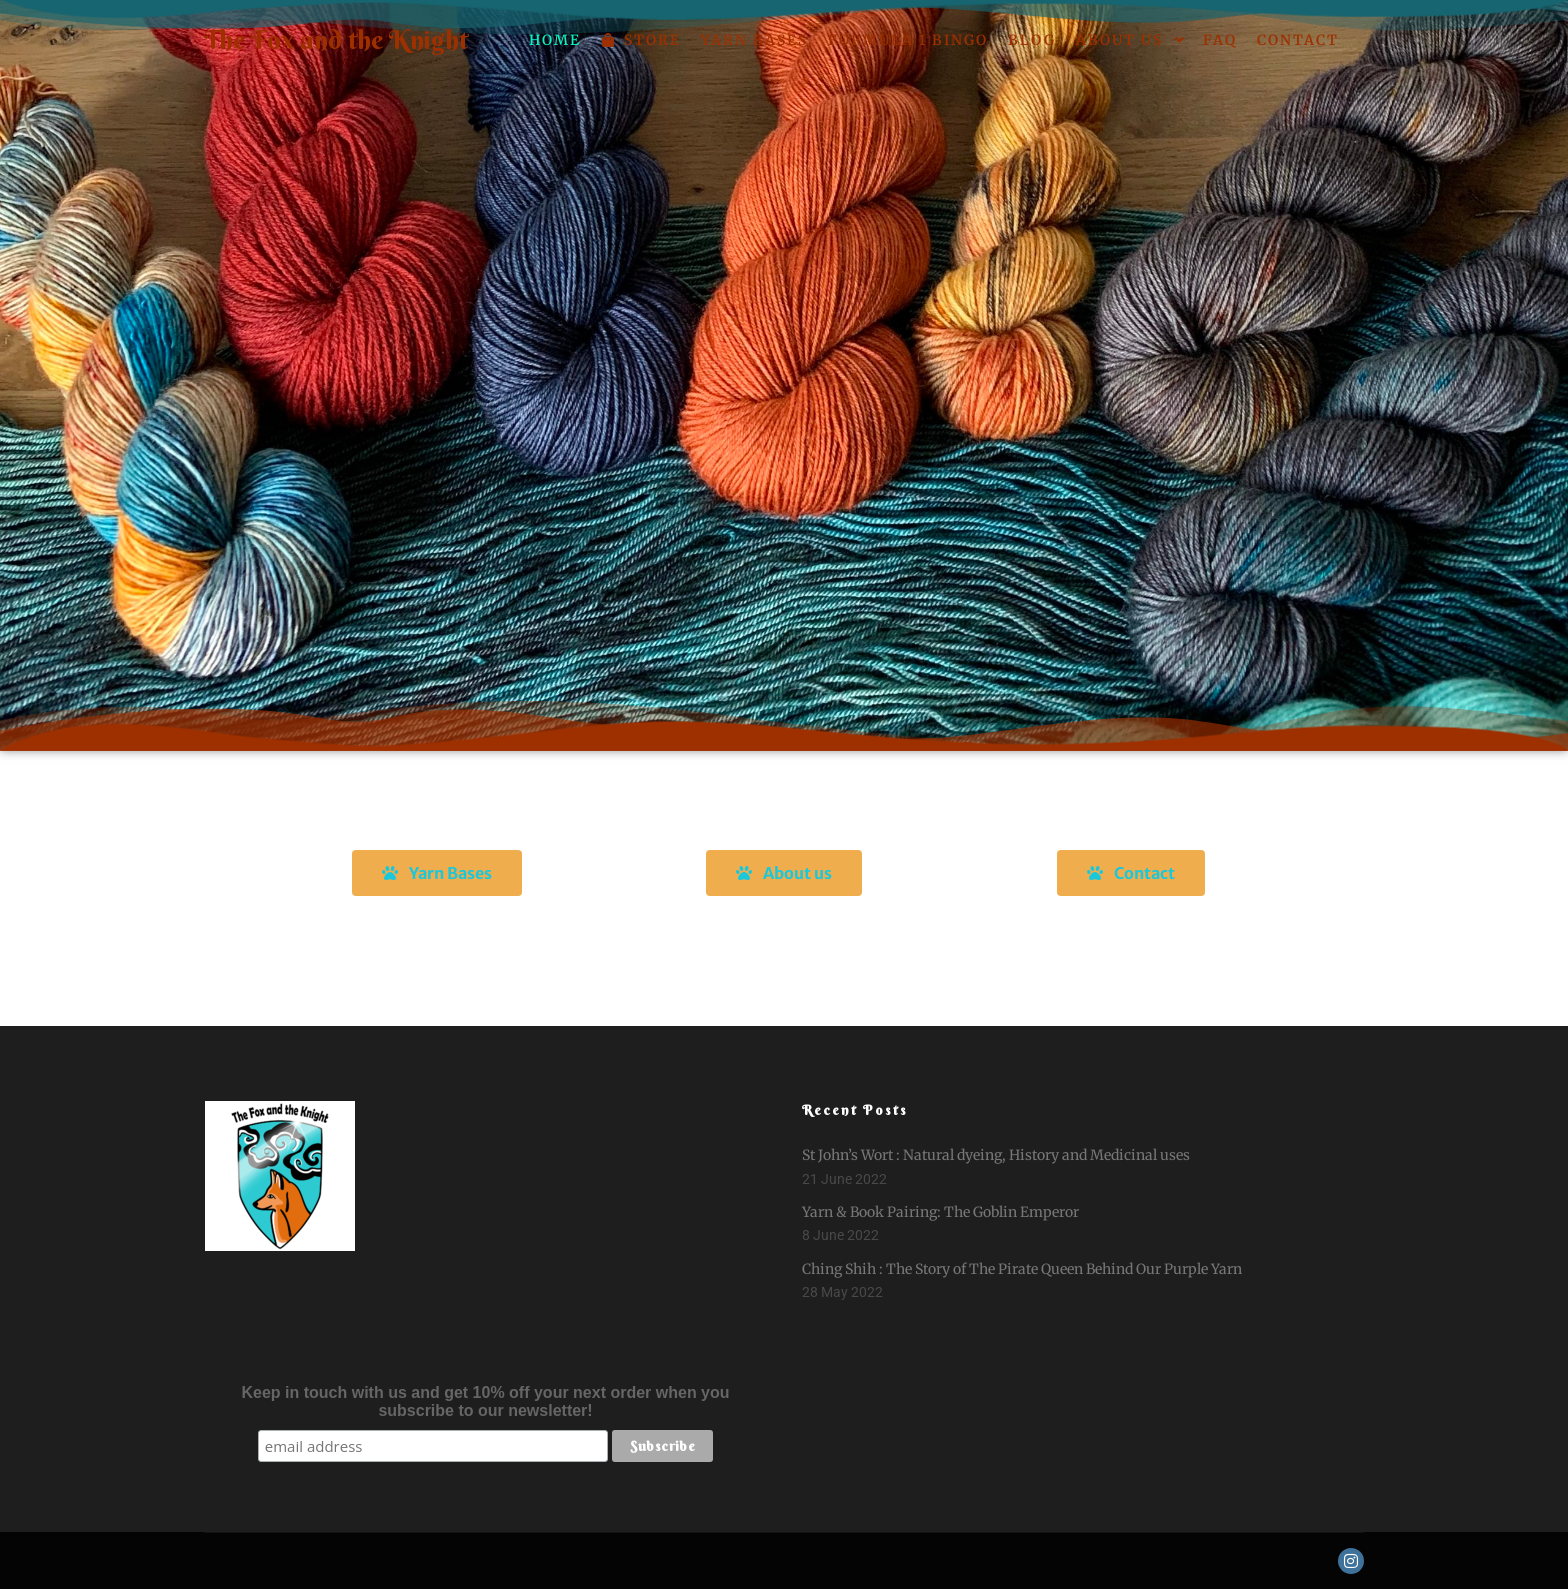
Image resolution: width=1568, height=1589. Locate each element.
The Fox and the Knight (304, 40)
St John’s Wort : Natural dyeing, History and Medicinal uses (996, 1155)
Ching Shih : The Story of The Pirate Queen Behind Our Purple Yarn (1022, 1269)
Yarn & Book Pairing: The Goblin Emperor (940, 1212)
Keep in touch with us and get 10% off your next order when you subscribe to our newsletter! (486, 1401)
